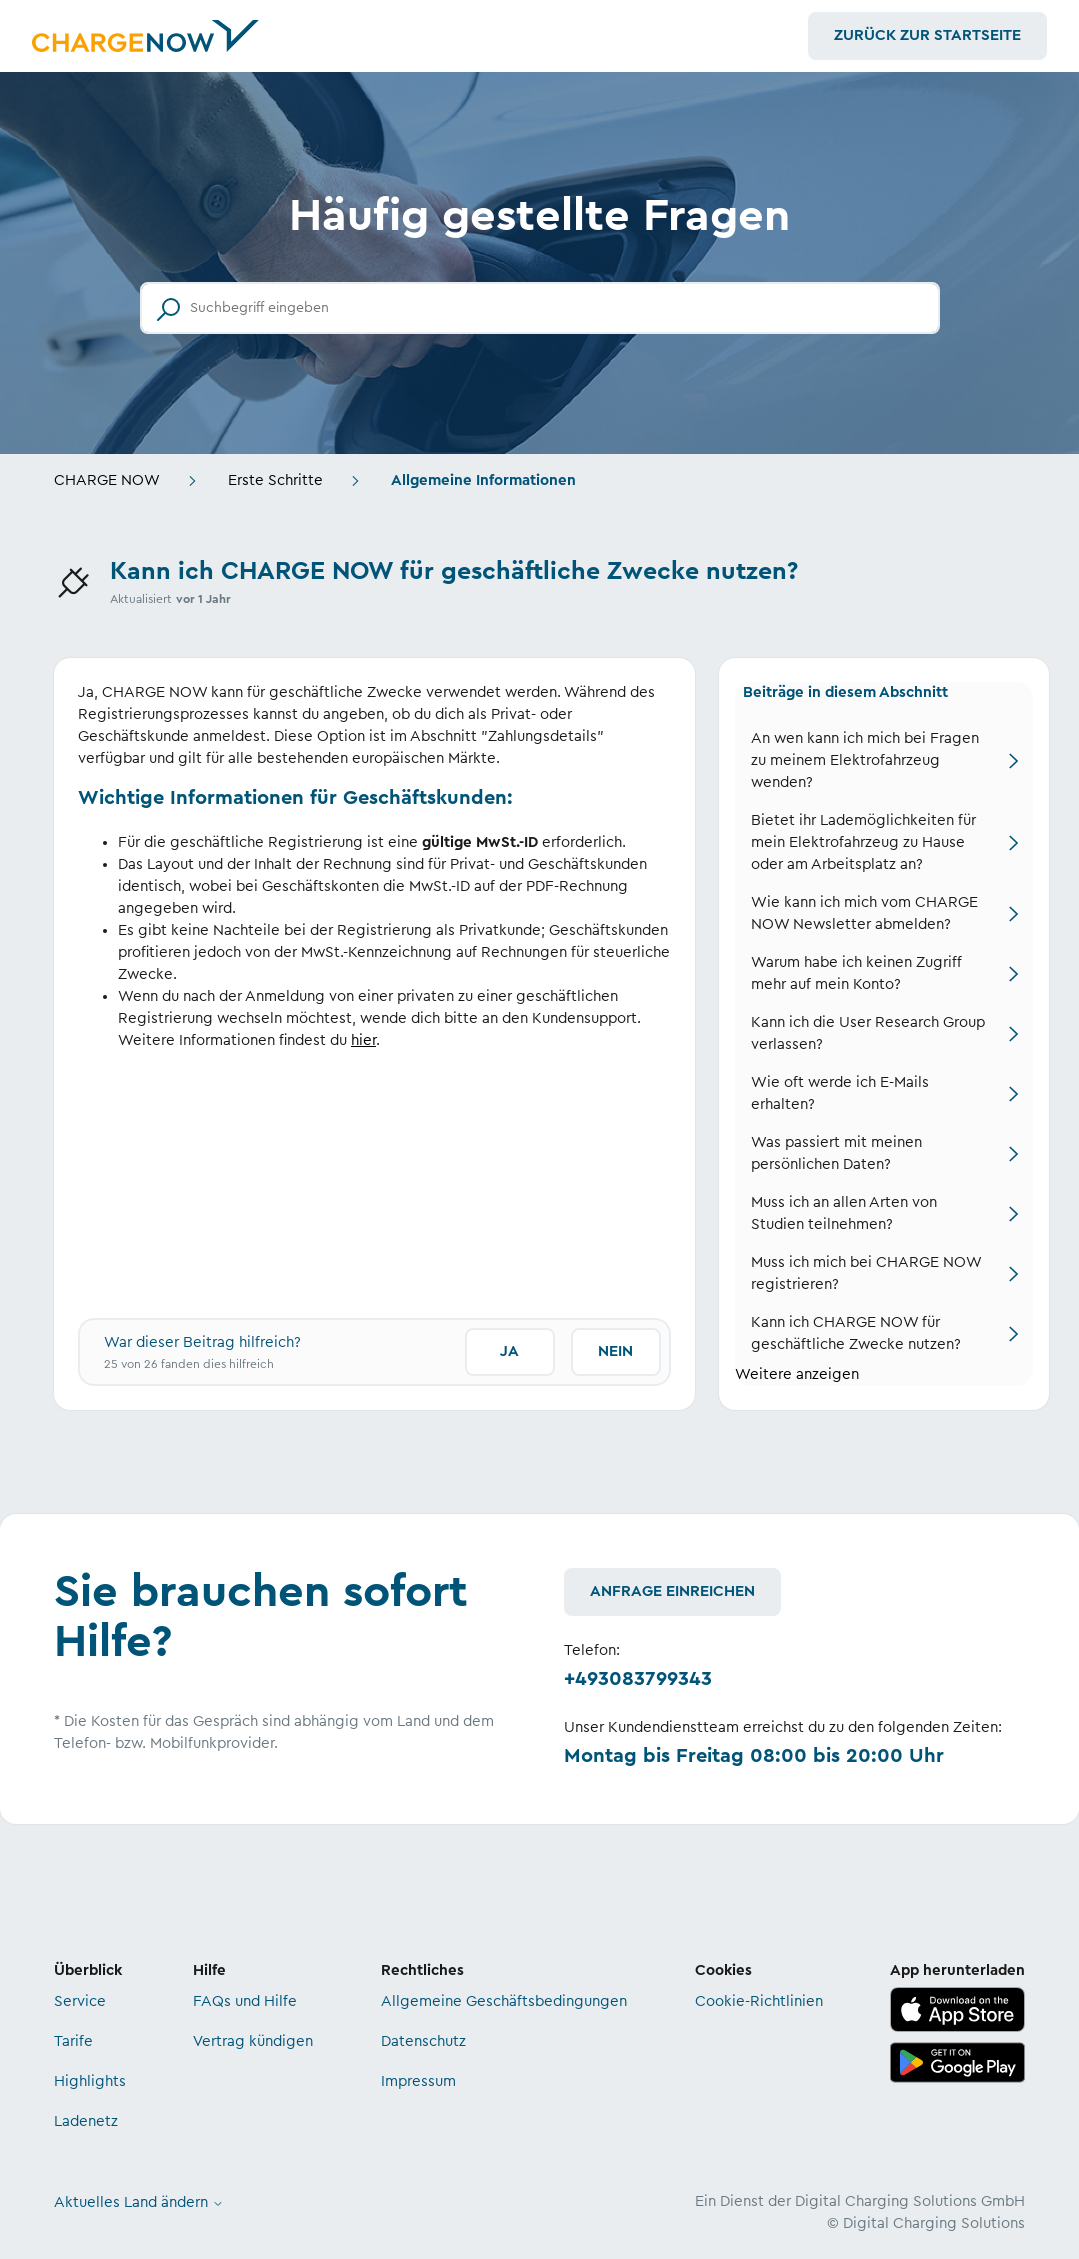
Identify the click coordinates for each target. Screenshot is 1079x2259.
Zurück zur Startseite (927, 35)
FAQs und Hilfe (245, 2001)
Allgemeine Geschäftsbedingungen (504, 2001)
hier (363, 1040)
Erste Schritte (275, 480)
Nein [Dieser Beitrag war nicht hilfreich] (615, 1351)
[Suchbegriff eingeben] (540, 308)
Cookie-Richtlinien (759, 2001)
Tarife (73, 2041)
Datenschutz (423, 2041)
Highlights (90, 2081)
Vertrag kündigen (253, 2041)
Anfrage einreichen (672, 1591)
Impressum (418, 2081)
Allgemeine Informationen (483, 480)
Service (80, 2001)
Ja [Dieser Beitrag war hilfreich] (509, 1351)
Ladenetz (86, 2121)
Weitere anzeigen (797, 1374)
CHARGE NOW (107, 480)
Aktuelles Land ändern (139, 2202)
